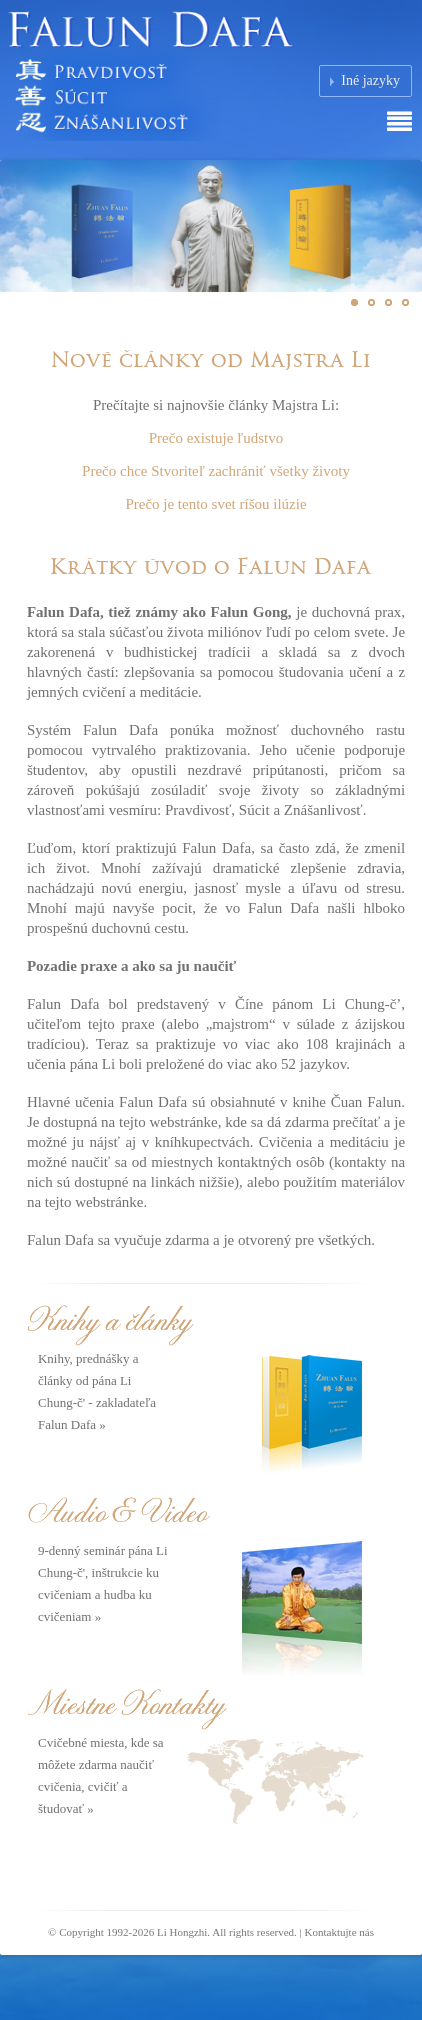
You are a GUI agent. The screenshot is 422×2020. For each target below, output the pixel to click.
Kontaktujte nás (339, 1932)
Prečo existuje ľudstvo (216, 438)
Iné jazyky (370, 80)
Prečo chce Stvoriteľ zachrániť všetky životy (216, 471)
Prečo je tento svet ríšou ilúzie (215, 504)
